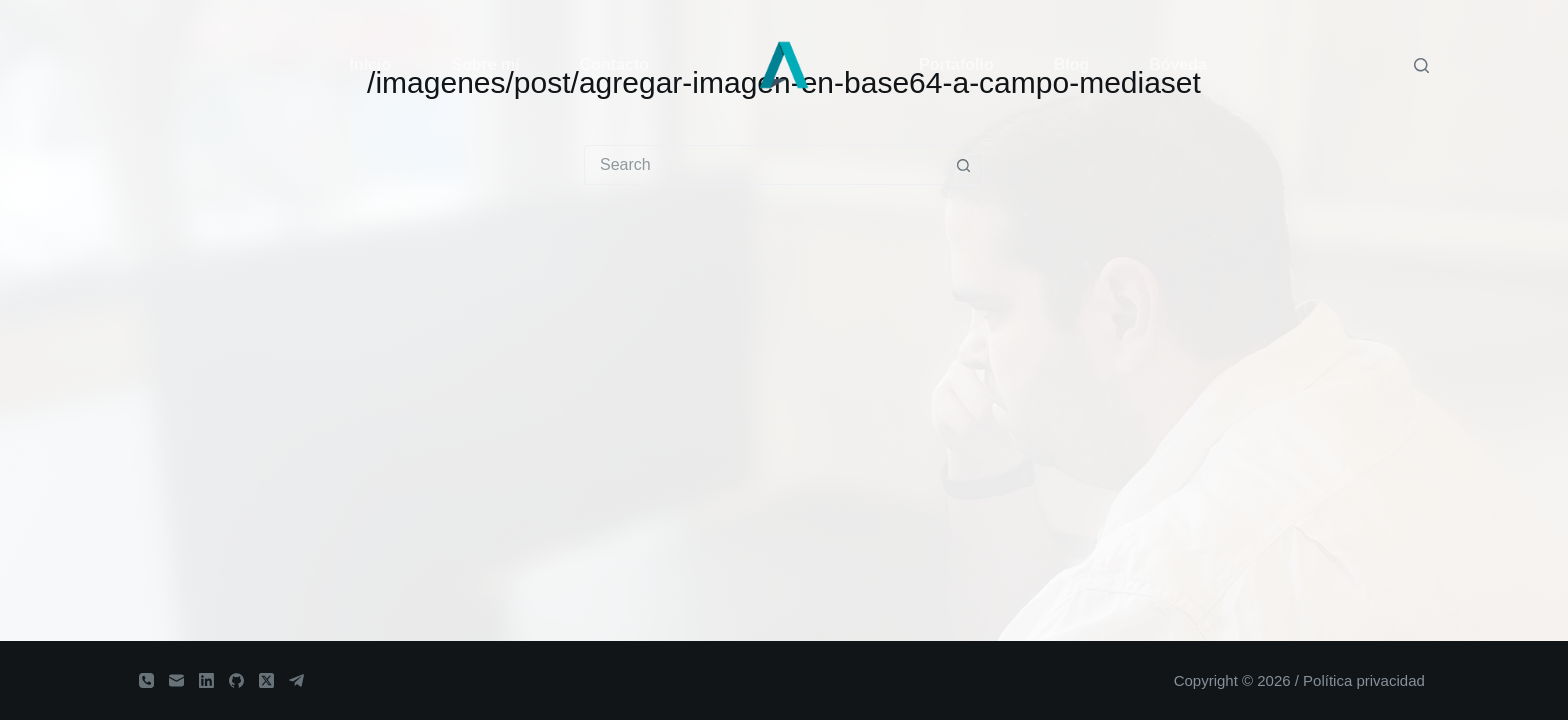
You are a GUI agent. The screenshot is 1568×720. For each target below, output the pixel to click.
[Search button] (963, 165)
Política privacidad (1364, 680)
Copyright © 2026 (1232, 680)
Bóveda (1178, 64)
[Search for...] (764, 165)
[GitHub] (236, 680)
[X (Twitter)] (266, 680)
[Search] (1421, 65)
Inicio (370, 64)
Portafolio (956, 64)
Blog (1072, 64)
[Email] (176, 680)
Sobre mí (485, 64)
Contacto (614, 64)
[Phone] (146, 680)
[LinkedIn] (206, 680)
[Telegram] (296, 680)
